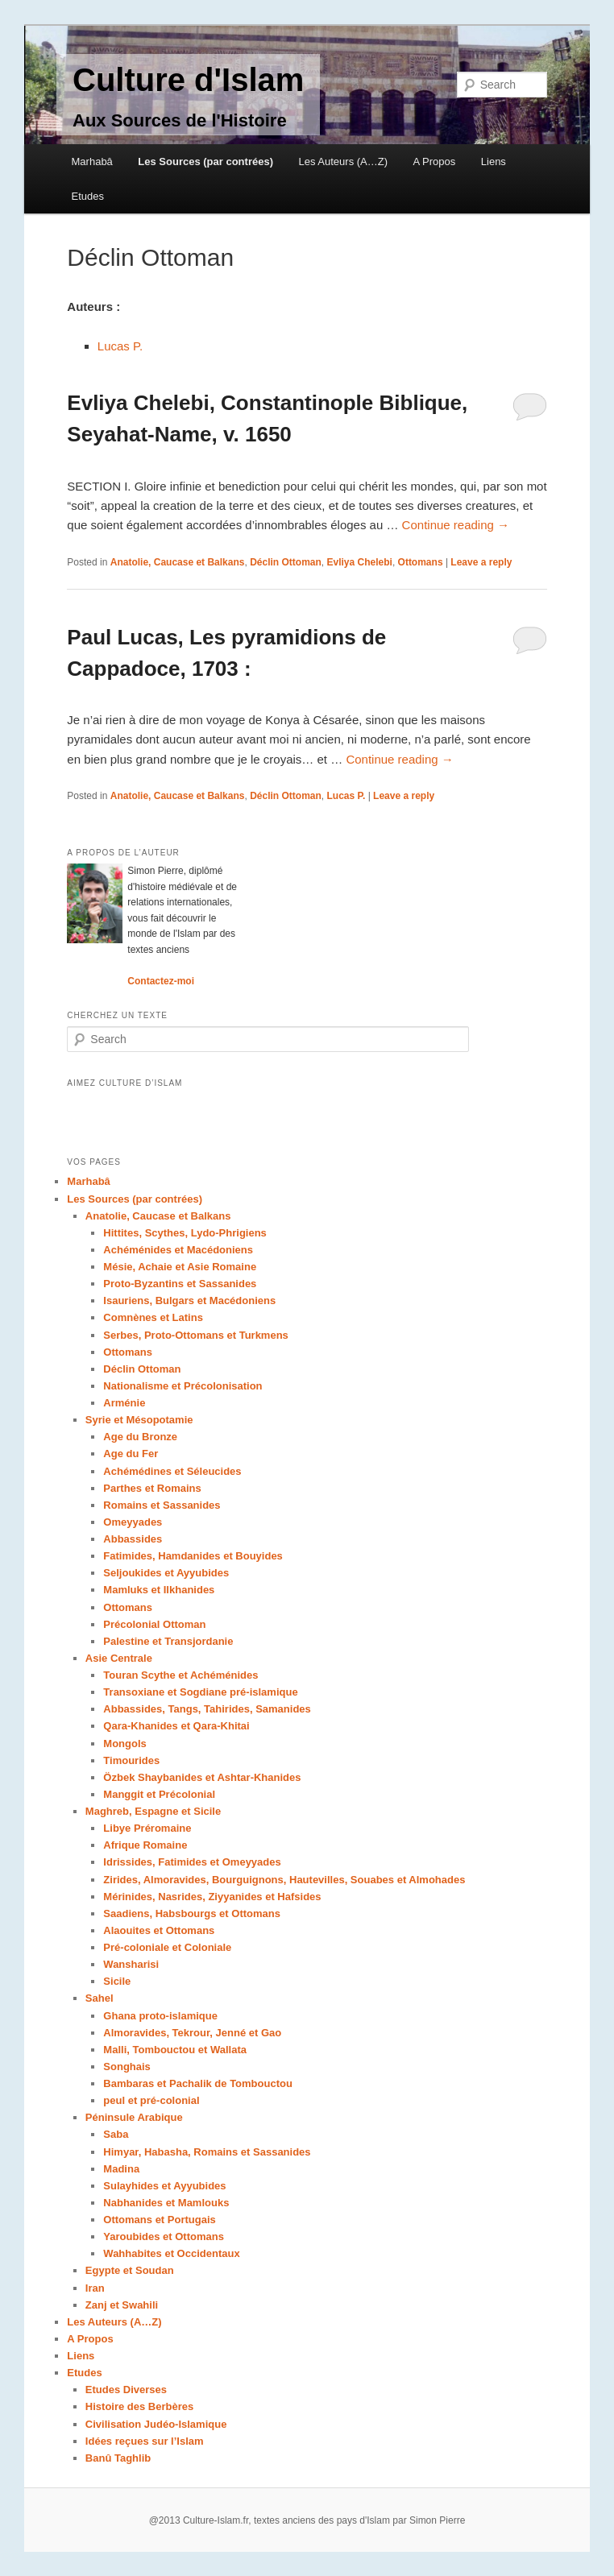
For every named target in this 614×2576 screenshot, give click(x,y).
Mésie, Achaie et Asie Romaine (179, 1267)
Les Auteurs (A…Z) (343, 161)
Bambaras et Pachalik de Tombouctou (197, 2083)
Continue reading (455, 525)
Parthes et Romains (152, 1488)
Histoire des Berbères (139, 2406)
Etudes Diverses (126, 2389)
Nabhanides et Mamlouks (166, 2203)
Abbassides (132, 1539)
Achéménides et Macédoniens (178, 1250)
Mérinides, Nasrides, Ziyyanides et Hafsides (212, 1897)
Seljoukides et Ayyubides (166, 1573)
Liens (493, 161)
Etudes (88, 196)
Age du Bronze (140, 1437)
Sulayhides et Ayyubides (164, 2186)
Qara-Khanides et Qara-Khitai (176, 1726)
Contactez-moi (160, 981)
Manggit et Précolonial (159, 1794)
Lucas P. (120, 346)
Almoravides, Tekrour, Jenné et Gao (192, 2033)
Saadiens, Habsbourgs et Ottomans (191, 1913)
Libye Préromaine (147, 1828)
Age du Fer (130, 1453)
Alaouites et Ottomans (158, 1930)
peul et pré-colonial (151, 2100)
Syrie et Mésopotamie (139, 1420)
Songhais (127, 2066)
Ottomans (420, 562)
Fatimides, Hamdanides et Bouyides (193, 1556)
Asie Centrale (118, 1658)
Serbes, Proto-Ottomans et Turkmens (195, 1335)
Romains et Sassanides (161, 1505)
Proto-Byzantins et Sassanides (179, 1284)
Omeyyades (132, 1522)
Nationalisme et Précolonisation (182, 1386)
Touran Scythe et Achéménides (180, 1675)
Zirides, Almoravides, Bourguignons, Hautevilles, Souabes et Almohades (284, 1880)
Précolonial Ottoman (154, 1624)
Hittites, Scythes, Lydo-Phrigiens (185, 1233)
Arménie (124, 1403)
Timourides (131, 1760)
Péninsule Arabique (134, 2117)
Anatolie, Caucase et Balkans (177, 562)
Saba (115, 2134)
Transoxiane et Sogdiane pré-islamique (200, 1692)
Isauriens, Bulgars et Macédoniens (189, 1300)
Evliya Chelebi (359, 562)
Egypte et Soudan (129, 2270)
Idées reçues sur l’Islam (144, 2441)
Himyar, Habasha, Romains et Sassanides (206, 2152)
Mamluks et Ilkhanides (158, 1590)
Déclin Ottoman (286, 562)
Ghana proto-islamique (160, 2016)
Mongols (124, 1743)
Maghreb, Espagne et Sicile (153, 1811)
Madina (121, 2169)
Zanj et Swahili (121, 2305)
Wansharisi (131, 1964)
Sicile (117, 1981)
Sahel (99, 1998)
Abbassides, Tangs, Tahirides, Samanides (206, 1709)
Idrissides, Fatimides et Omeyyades (191, 1862)
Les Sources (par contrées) (205, 161)
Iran (95, 2288)
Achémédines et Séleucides (172, 1471)
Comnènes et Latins (153, 1317)
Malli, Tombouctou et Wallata (175, 2050)
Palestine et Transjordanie (168, 1641)
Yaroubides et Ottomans (163, 2236)
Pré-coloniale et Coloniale (167, 1947)
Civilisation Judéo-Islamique (156, 2424)
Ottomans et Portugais (159, 2220)
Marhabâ (92, 161)
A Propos (434, 161)
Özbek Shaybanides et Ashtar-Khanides (202, 1777)
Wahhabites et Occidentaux (171, 2253)
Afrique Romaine (145, 1845)
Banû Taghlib (118, 2458)
